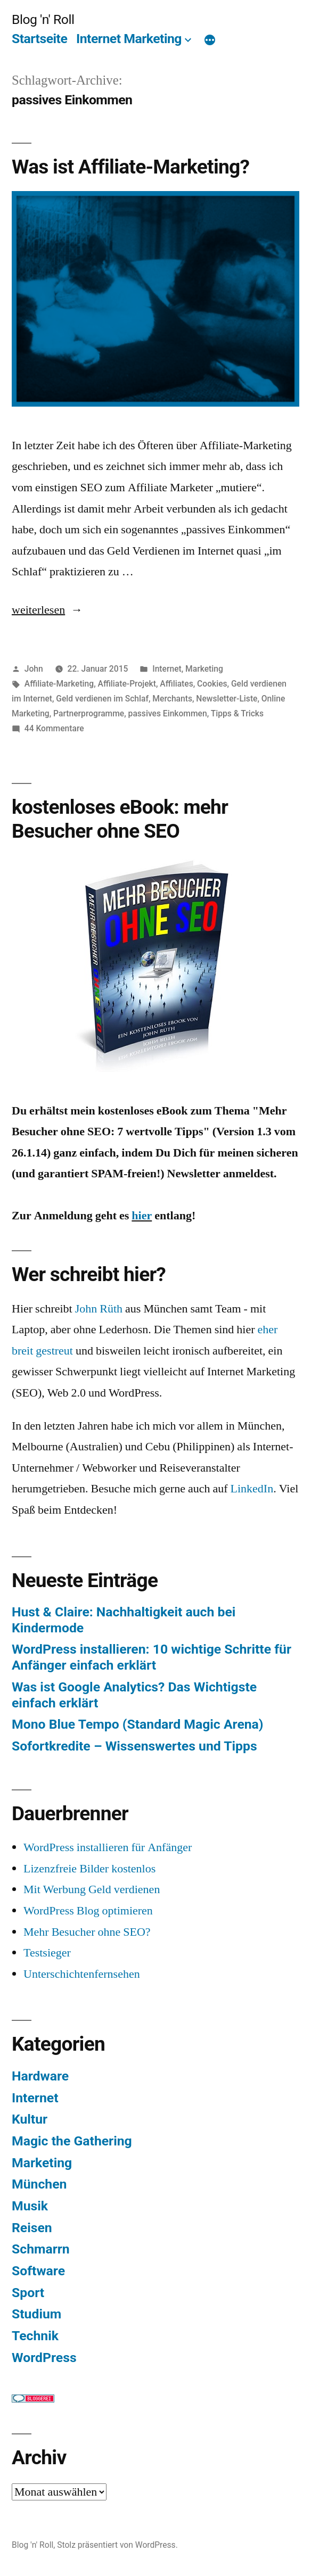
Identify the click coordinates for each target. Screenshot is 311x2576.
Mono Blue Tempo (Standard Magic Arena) (138, 1724)
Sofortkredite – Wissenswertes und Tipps (134, 1746)
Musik (30, 2206)
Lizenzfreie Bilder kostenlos (89, 1868)
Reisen (32, 2227)
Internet (167, 669)
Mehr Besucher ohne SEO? (87, 1932)
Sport (28, 2292)
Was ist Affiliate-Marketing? (130, 166)
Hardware (40, 2076)
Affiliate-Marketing (59, 684)
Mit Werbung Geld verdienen (91, 1889)
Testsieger (47, 1952)
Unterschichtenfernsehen (81, 1974)
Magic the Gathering (72, 2141)
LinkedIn (252, 1488)
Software (38, 2270)
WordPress (44, 2357)
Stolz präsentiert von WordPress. (117, 2545)
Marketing (204, 669)
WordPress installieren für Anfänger (107, 1847)
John (33, 669)
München (39, 2184)
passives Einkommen (167, 713)
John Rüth (98, 1308)
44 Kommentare (54, 728)
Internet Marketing (129, 38)
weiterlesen (41, 609)
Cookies (212, 684)
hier (142, 1215)
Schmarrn (41, 2249)
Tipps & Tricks (237, 713)
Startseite (39, 38)
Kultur (29, 2119)
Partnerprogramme (88, 713)
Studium (36, 2314)
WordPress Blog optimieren (88, 1910)
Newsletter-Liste (226, 698)
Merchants (172, 698)
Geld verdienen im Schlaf (102, 698)
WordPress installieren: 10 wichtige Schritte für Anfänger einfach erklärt (151, 1657)
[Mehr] (209, 41)
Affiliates (176, 684)
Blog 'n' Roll (43, 19)
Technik (35, 2335)
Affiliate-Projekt (127, 684)
